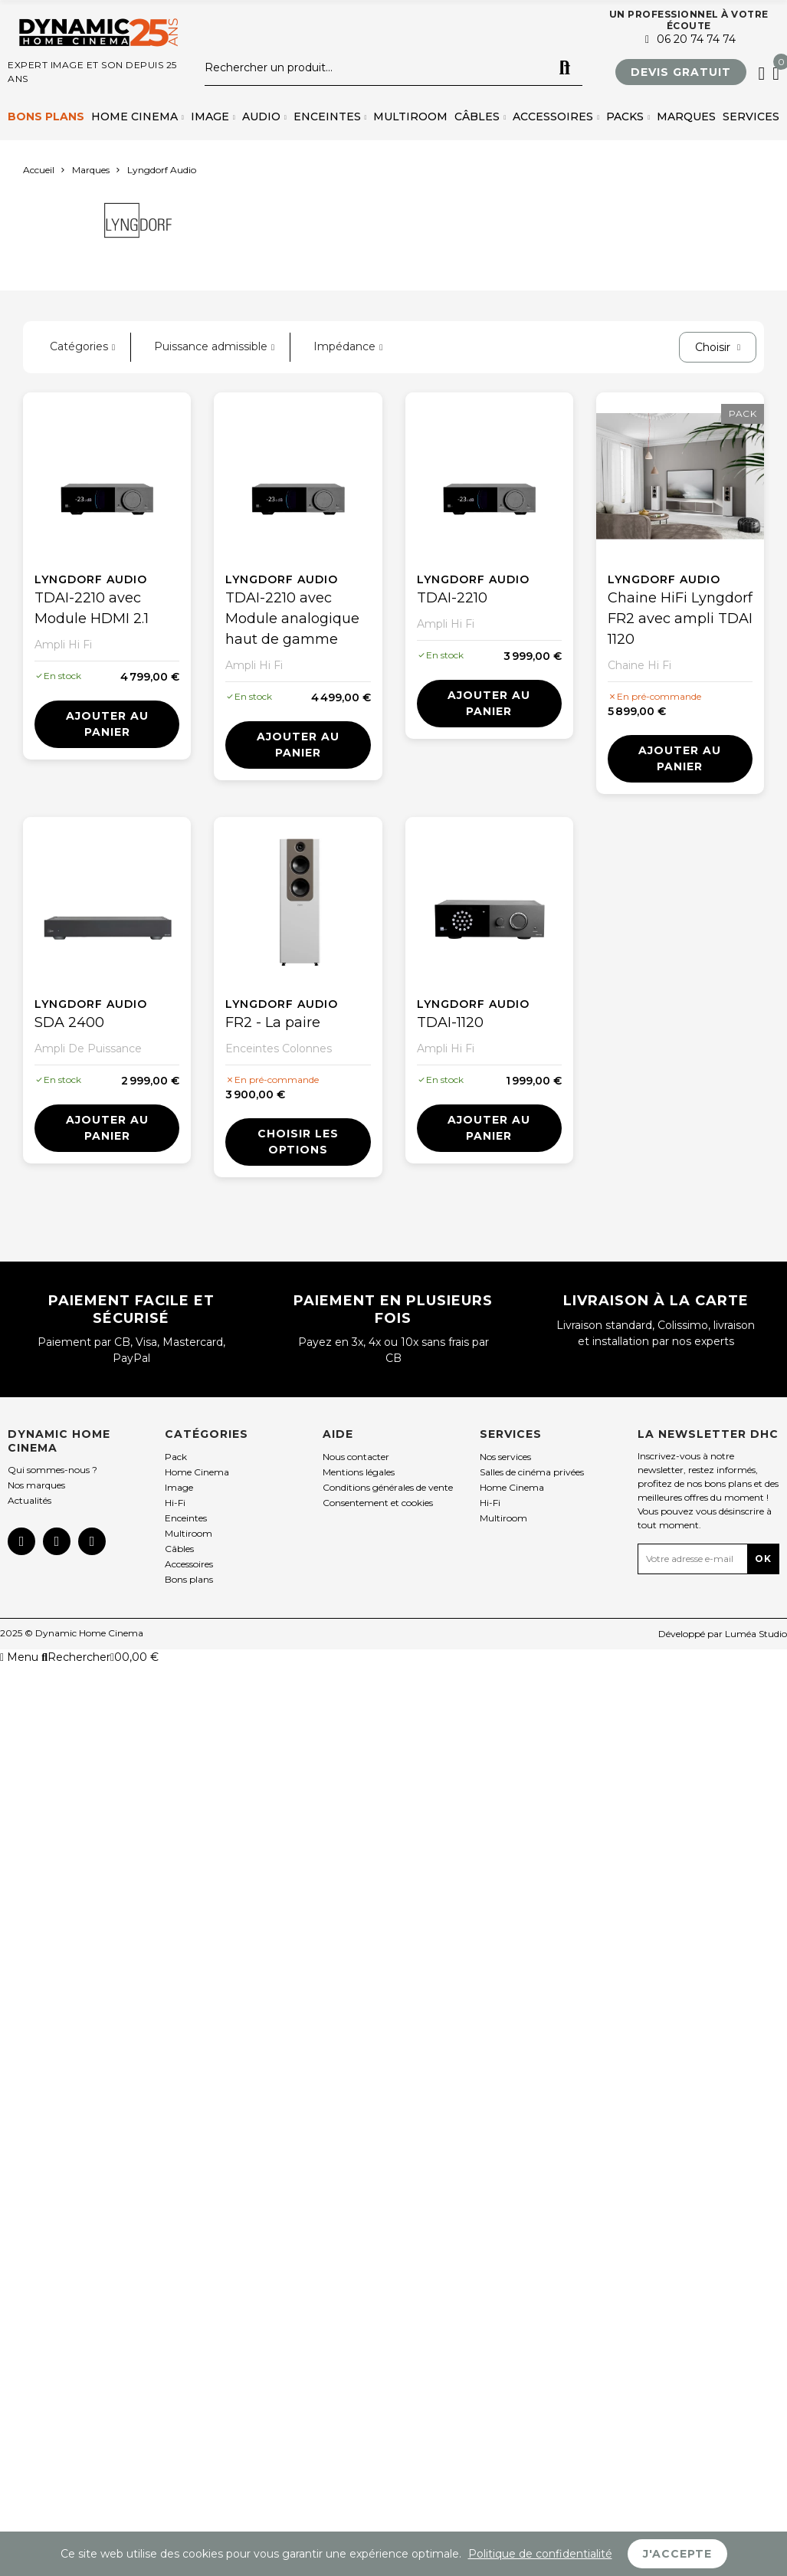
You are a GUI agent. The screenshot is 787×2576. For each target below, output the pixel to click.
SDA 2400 (69, 1022)
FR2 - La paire (272, 1022)
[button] (680, 72)
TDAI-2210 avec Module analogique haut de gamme (292, 618)
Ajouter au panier (107, 724)
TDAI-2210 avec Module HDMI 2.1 (91, 608)
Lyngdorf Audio (90, 579)
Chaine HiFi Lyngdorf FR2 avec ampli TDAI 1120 (680, 618)
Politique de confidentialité (540, 2554)
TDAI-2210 (452, 597)
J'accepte (677, 2554)
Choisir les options (298, 1142)
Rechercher (564, 68)
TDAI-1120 (450, 1022)
